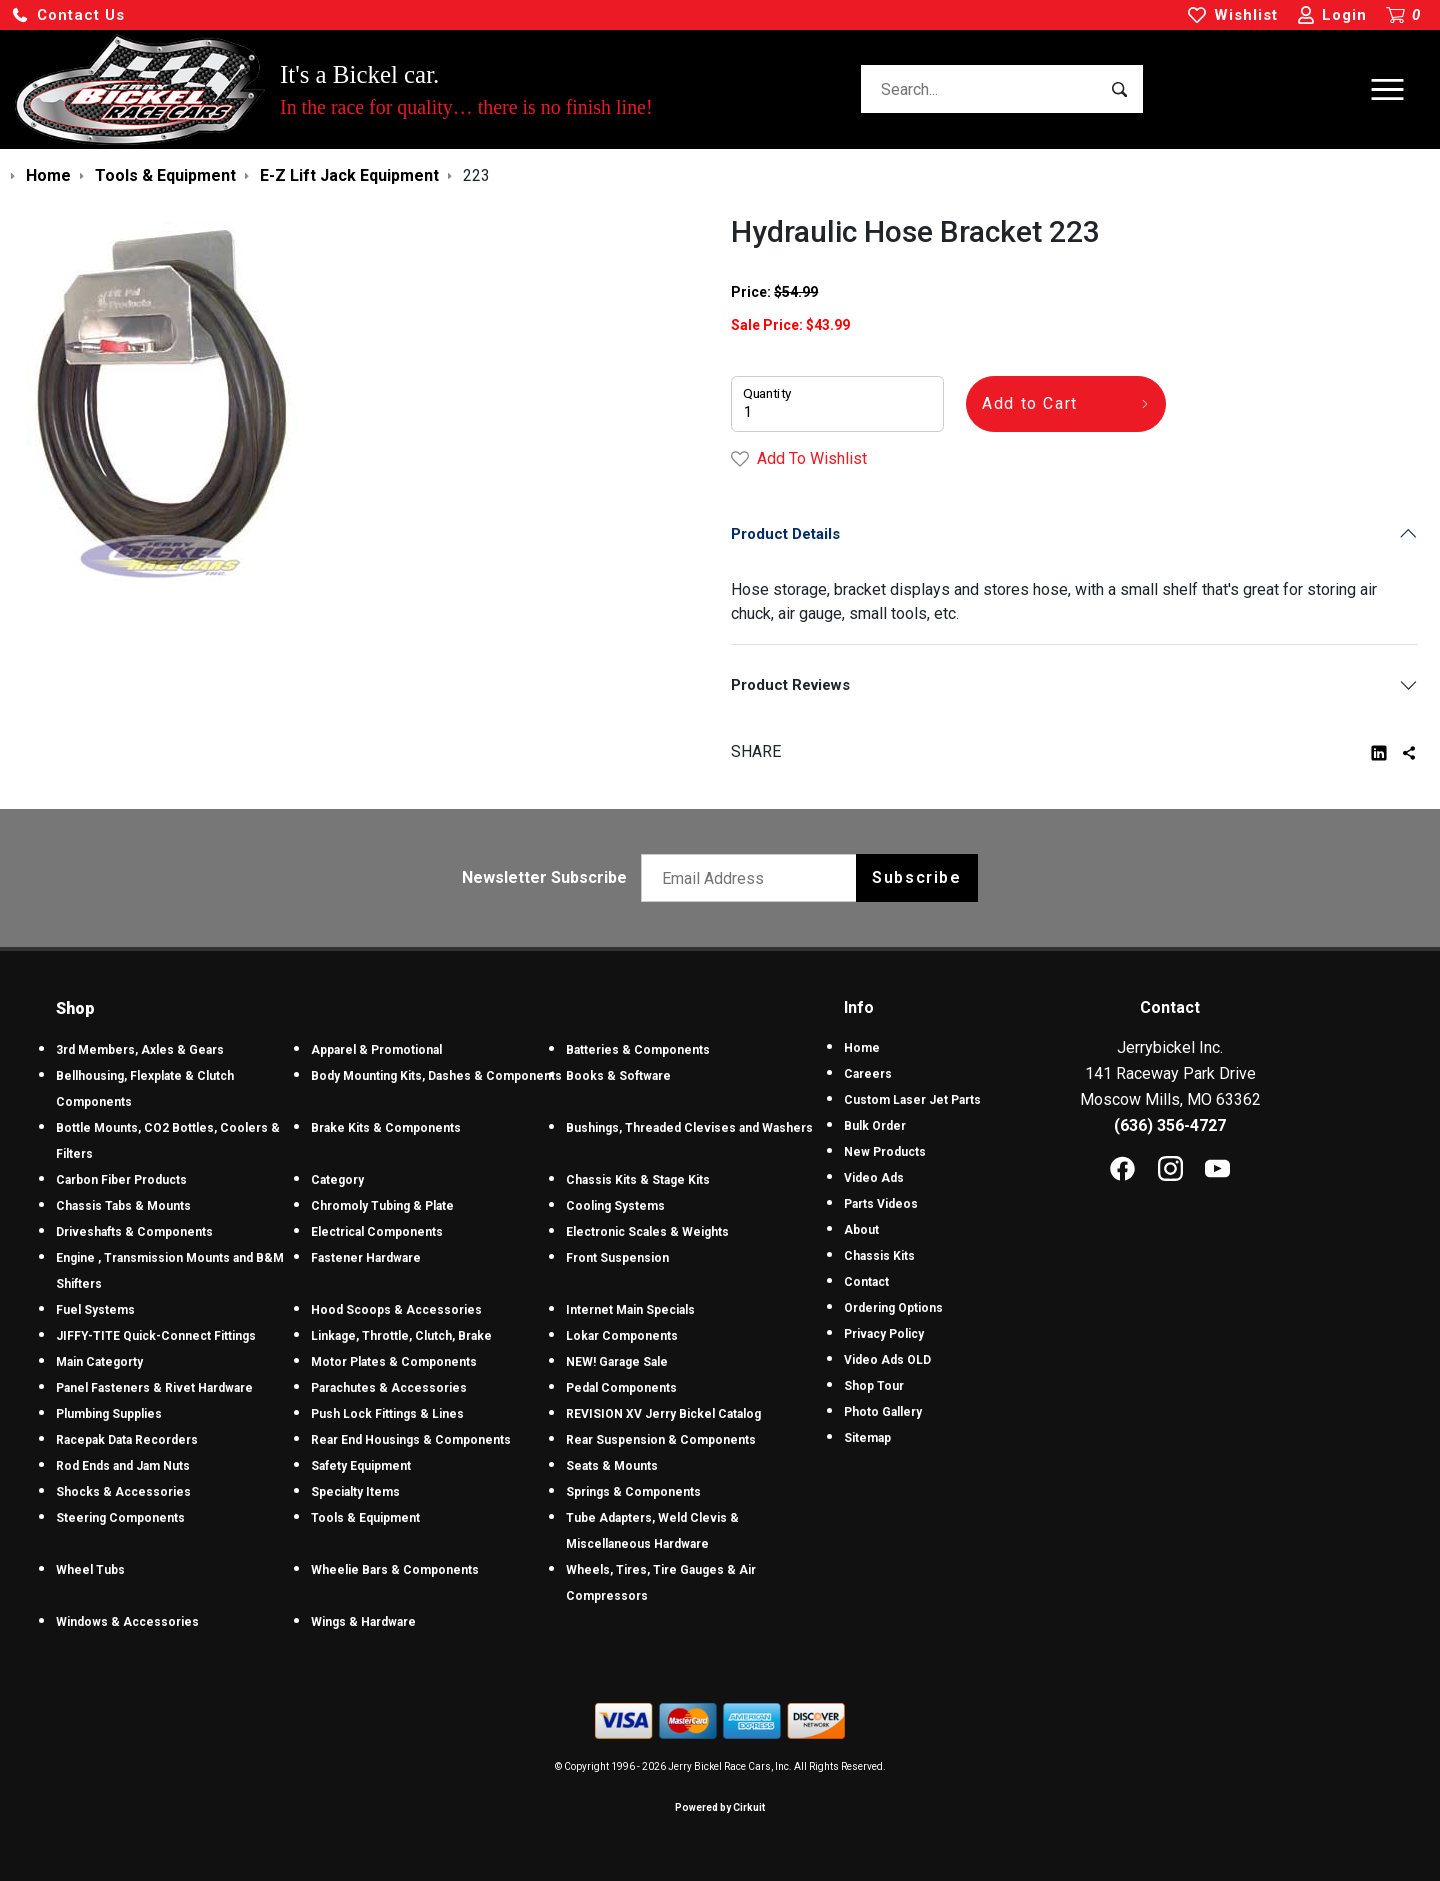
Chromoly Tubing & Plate (382, 1206)
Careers (868, 1074)
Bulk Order (875, 1126)
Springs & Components (633, 1492)
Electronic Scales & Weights (647, 1232)
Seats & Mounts (612, 1466)
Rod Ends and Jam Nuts (123, 1466)
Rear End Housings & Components (411, 1440)
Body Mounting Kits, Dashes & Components (436, 1076)
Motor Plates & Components (394, 1362)
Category (337, 1180)
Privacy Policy (884, 1334)
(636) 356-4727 (1170, 1125)
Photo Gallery (883, 1412)
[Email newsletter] (753, 878)
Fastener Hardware (366, 1258)
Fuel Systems (95, 1310)
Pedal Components (621, 1388)
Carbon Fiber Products (121, 1180)
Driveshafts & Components (134, 1232)
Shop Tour (874, 1386)
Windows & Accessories (127, 1622)
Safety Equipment (361, 1466)
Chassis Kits (879, 1256)
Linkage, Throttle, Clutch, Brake (401, 1336)
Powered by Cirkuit (720, 1807)
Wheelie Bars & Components (395, 1570)
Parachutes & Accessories (389, 1388)
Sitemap (867, 1438)
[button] (68, 15)
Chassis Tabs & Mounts (123, 1206)
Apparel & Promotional (376, 1050)
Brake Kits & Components (386, 1128)
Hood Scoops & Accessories (396, 1310)
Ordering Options (893, 1308)
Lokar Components (622, 1336)
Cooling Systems (615, 1206)
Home (862, 1048)
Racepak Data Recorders (127, 1440)
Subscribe (916, 877)
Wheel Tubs (90, 1570)
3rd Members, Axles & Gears (140, 1050)
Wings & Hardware (363, 1622)
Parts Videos (881, 1204)
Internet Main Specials (630, 1310)
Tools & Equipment (365, 1518)
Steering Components (120, 1518)
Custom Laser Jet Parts (912, 1100)
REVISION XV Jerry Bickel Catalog (663, 1414)
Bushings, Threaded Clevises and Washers (689, 1128)
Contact (866, 1282)
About (861, 1230)
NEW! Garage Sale (617, 1362)
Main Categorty (99, 1362)
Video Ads (874, 1178)
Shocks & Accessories (123, 1492)
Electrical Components (377, 1232)
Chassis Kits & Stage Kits (638, 1180)
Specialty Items (355, 1492)
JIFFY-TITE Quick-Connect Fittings (156, 1336)
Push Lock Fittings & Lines (387, 1414)
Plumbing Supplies (109, 1414)
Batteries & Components (638, 1050)
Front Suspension (617, 1258)
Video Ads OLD (887, 1360)
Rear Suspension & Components (661, 1440)
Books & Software (618, 1076)
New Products (885, 1152)
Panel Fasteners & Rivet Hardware (154, 1388)
